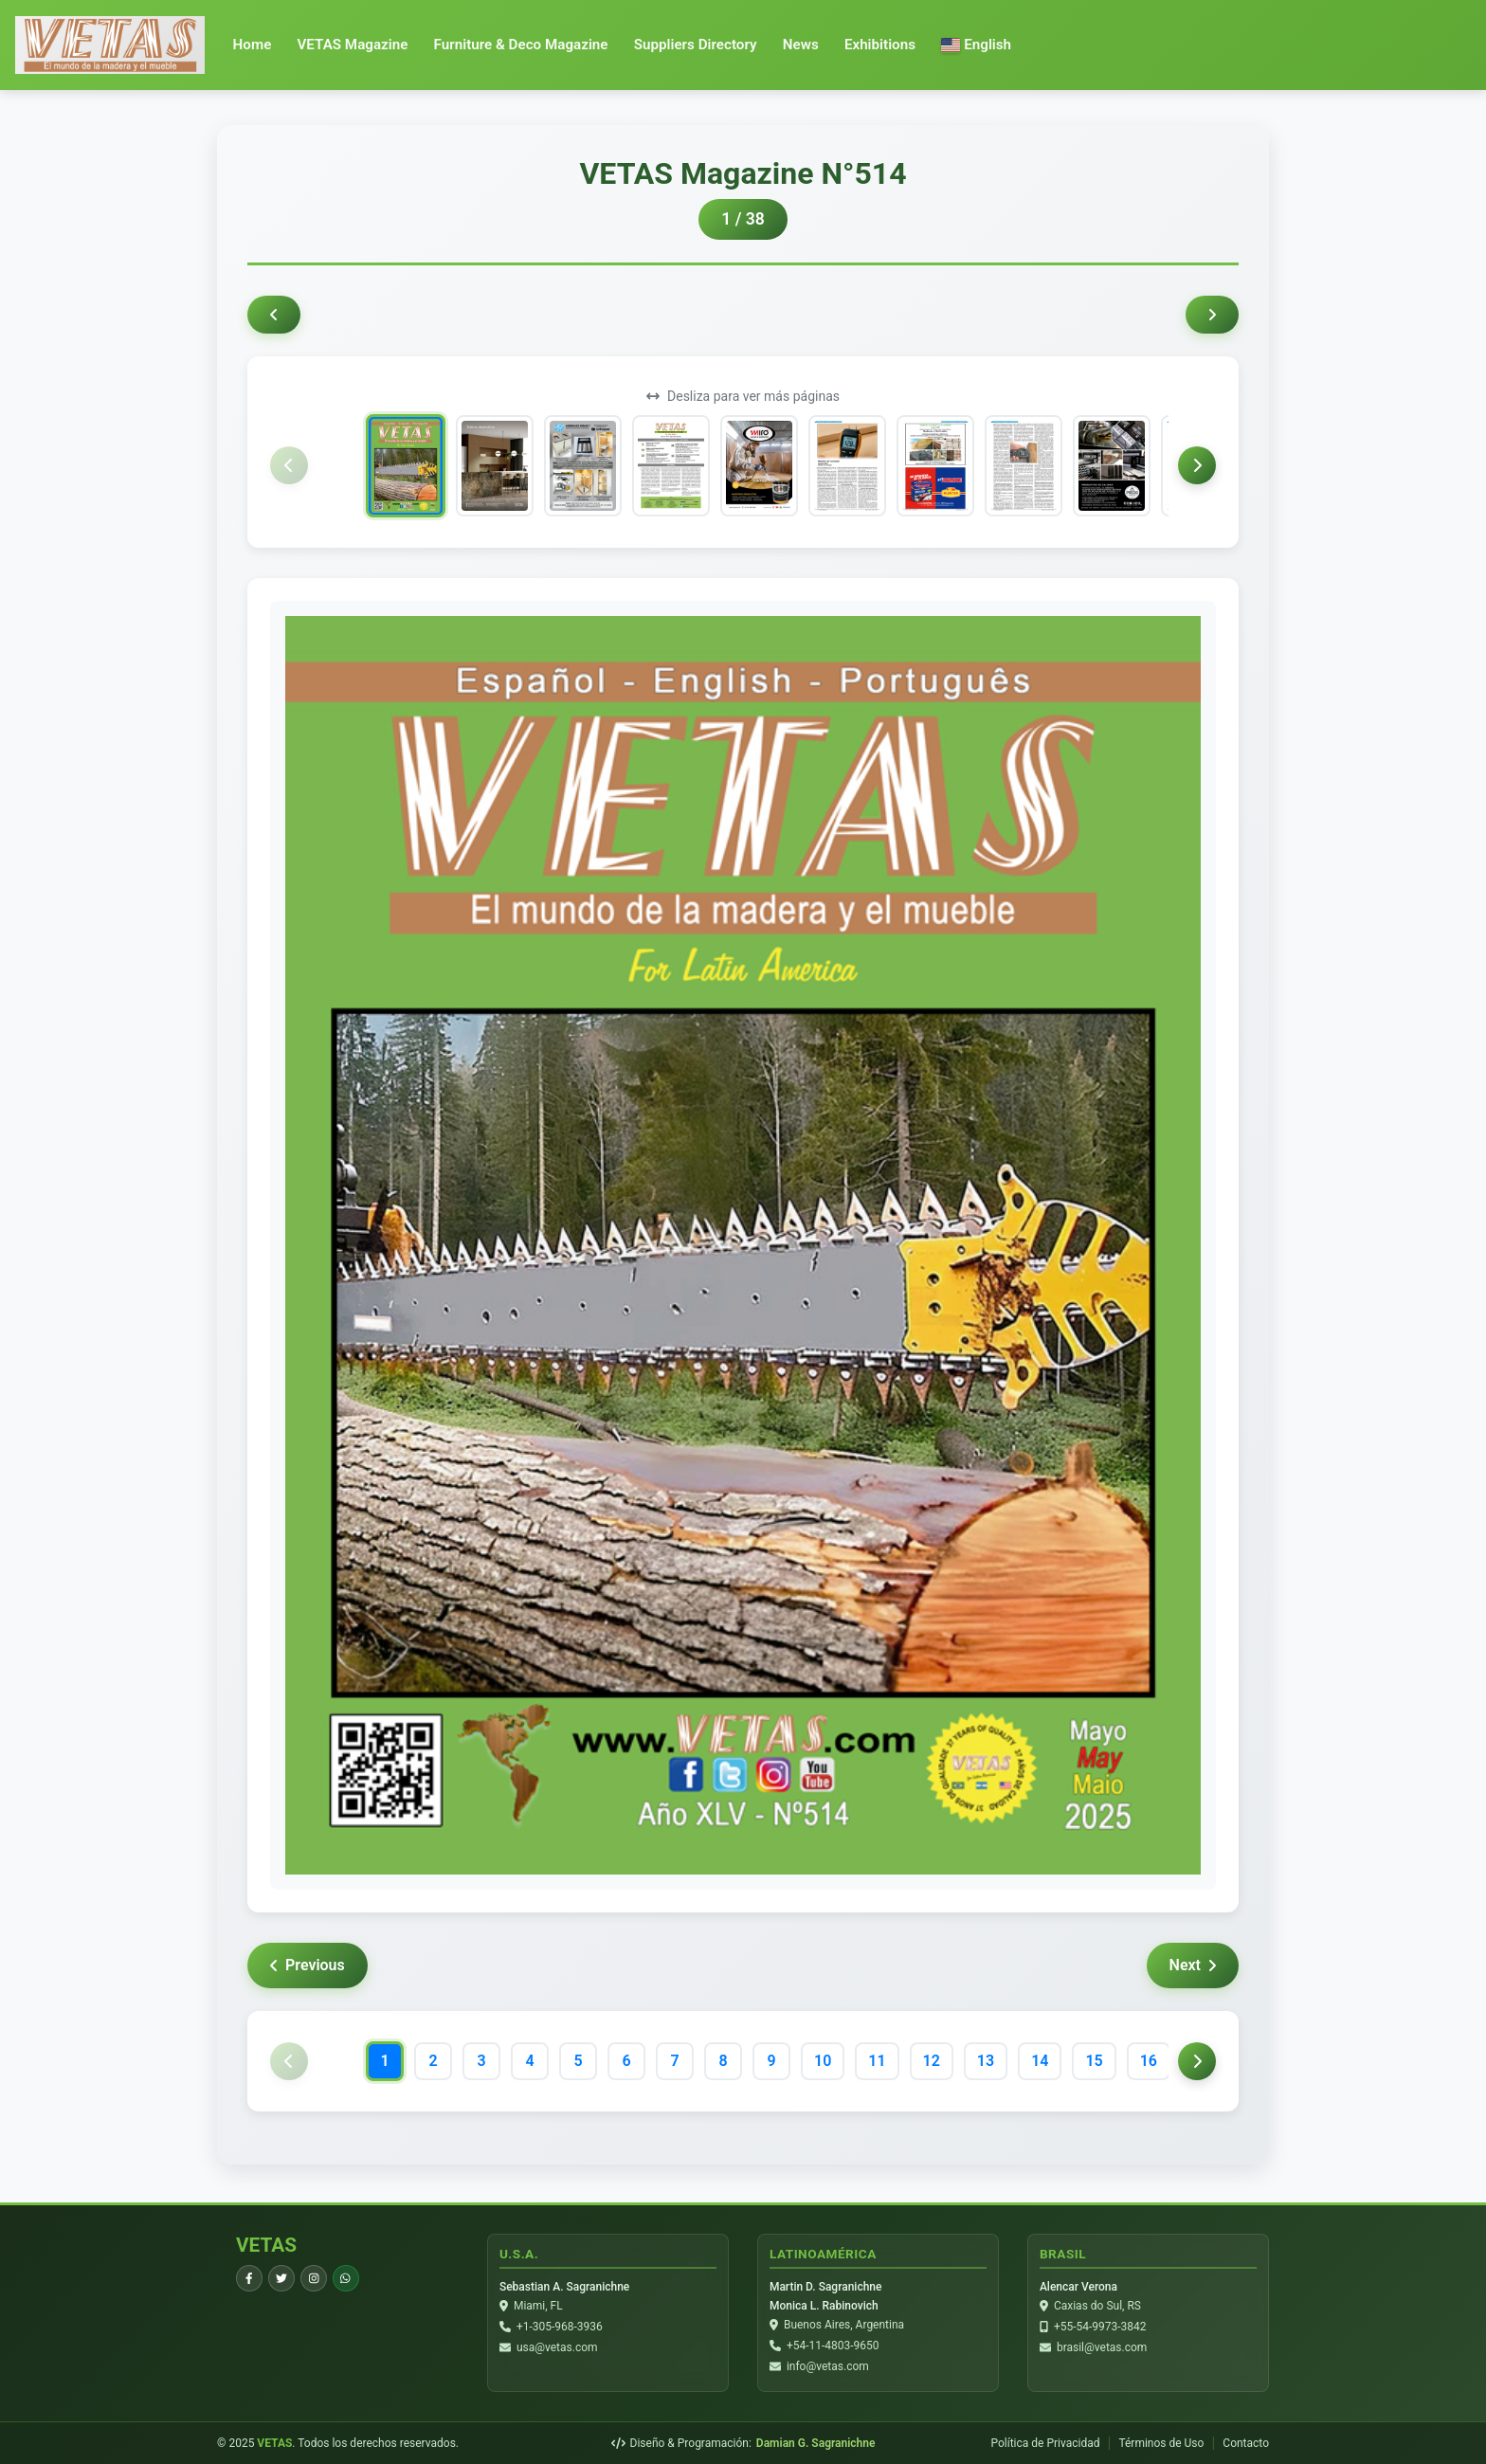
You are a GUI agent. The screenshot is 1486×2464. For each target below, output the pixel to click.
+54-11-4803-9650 (833, 2346)
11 (876, 2061)
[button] (976, 45)
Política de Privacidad (1044, 2443)
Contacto (1246, 2443)
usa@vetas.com (557, 2348)
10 (822, 2061)
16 (1148, 2061)
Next (1192, 1965)
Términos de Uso (1161, 2443)
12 (931, 2061)
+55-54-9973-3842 (1100, 2327)
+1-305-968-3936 (559, 2327)
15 (1093, 2061)
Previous (307, 1965)
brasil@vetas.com (1102, 2348)
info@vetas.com (828, 2367)
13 (985, 2061)
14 (1039, 2061)
